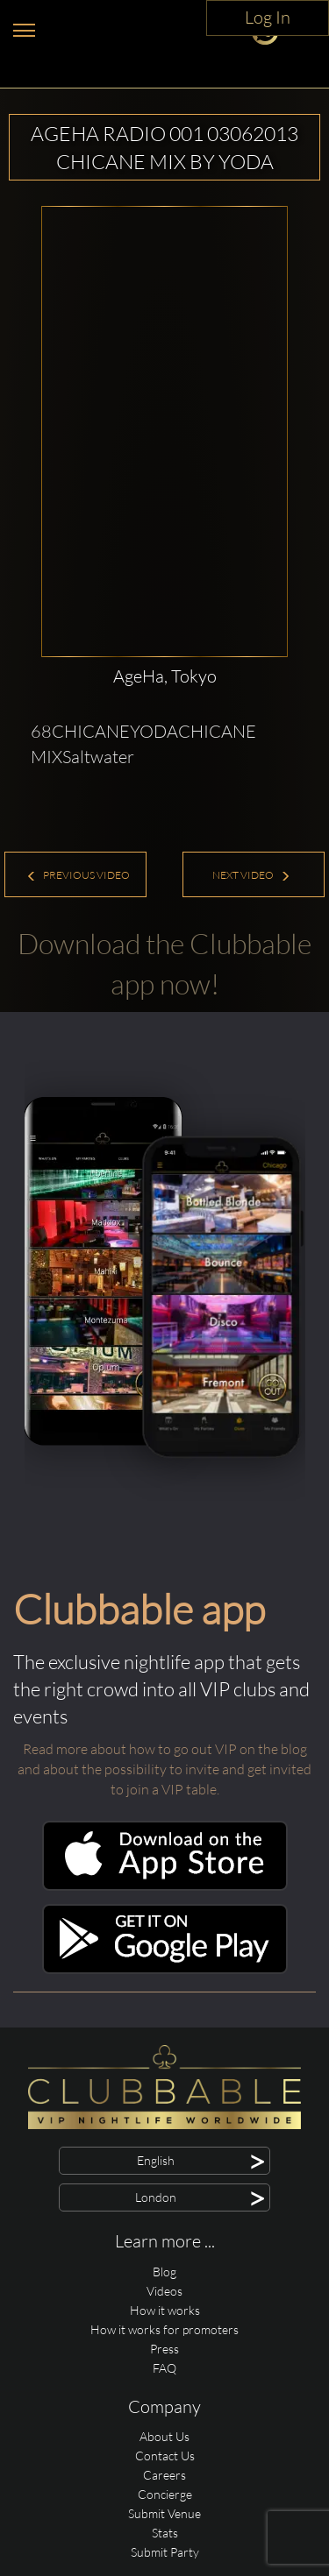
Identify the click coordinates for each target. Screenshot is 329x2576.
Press (164, 2348)
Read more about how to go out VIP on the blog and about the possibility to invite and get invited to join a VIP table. (164, 1769)
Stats (165, 2532)
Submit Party (165, 2551)
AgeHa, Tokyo (165, 676)
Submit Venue (164, 2513)
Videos (164, 2290)
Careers (164, 2474)
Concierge (165, 2494)
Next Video (251, 874)
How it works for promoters (164, 2329)
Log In (267, 17)
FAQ (164, 2367)
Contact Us (165, 2455)
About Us (164, 2436)
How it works (165, 2310)
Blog (164, 2271)
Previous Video (78, 874)
